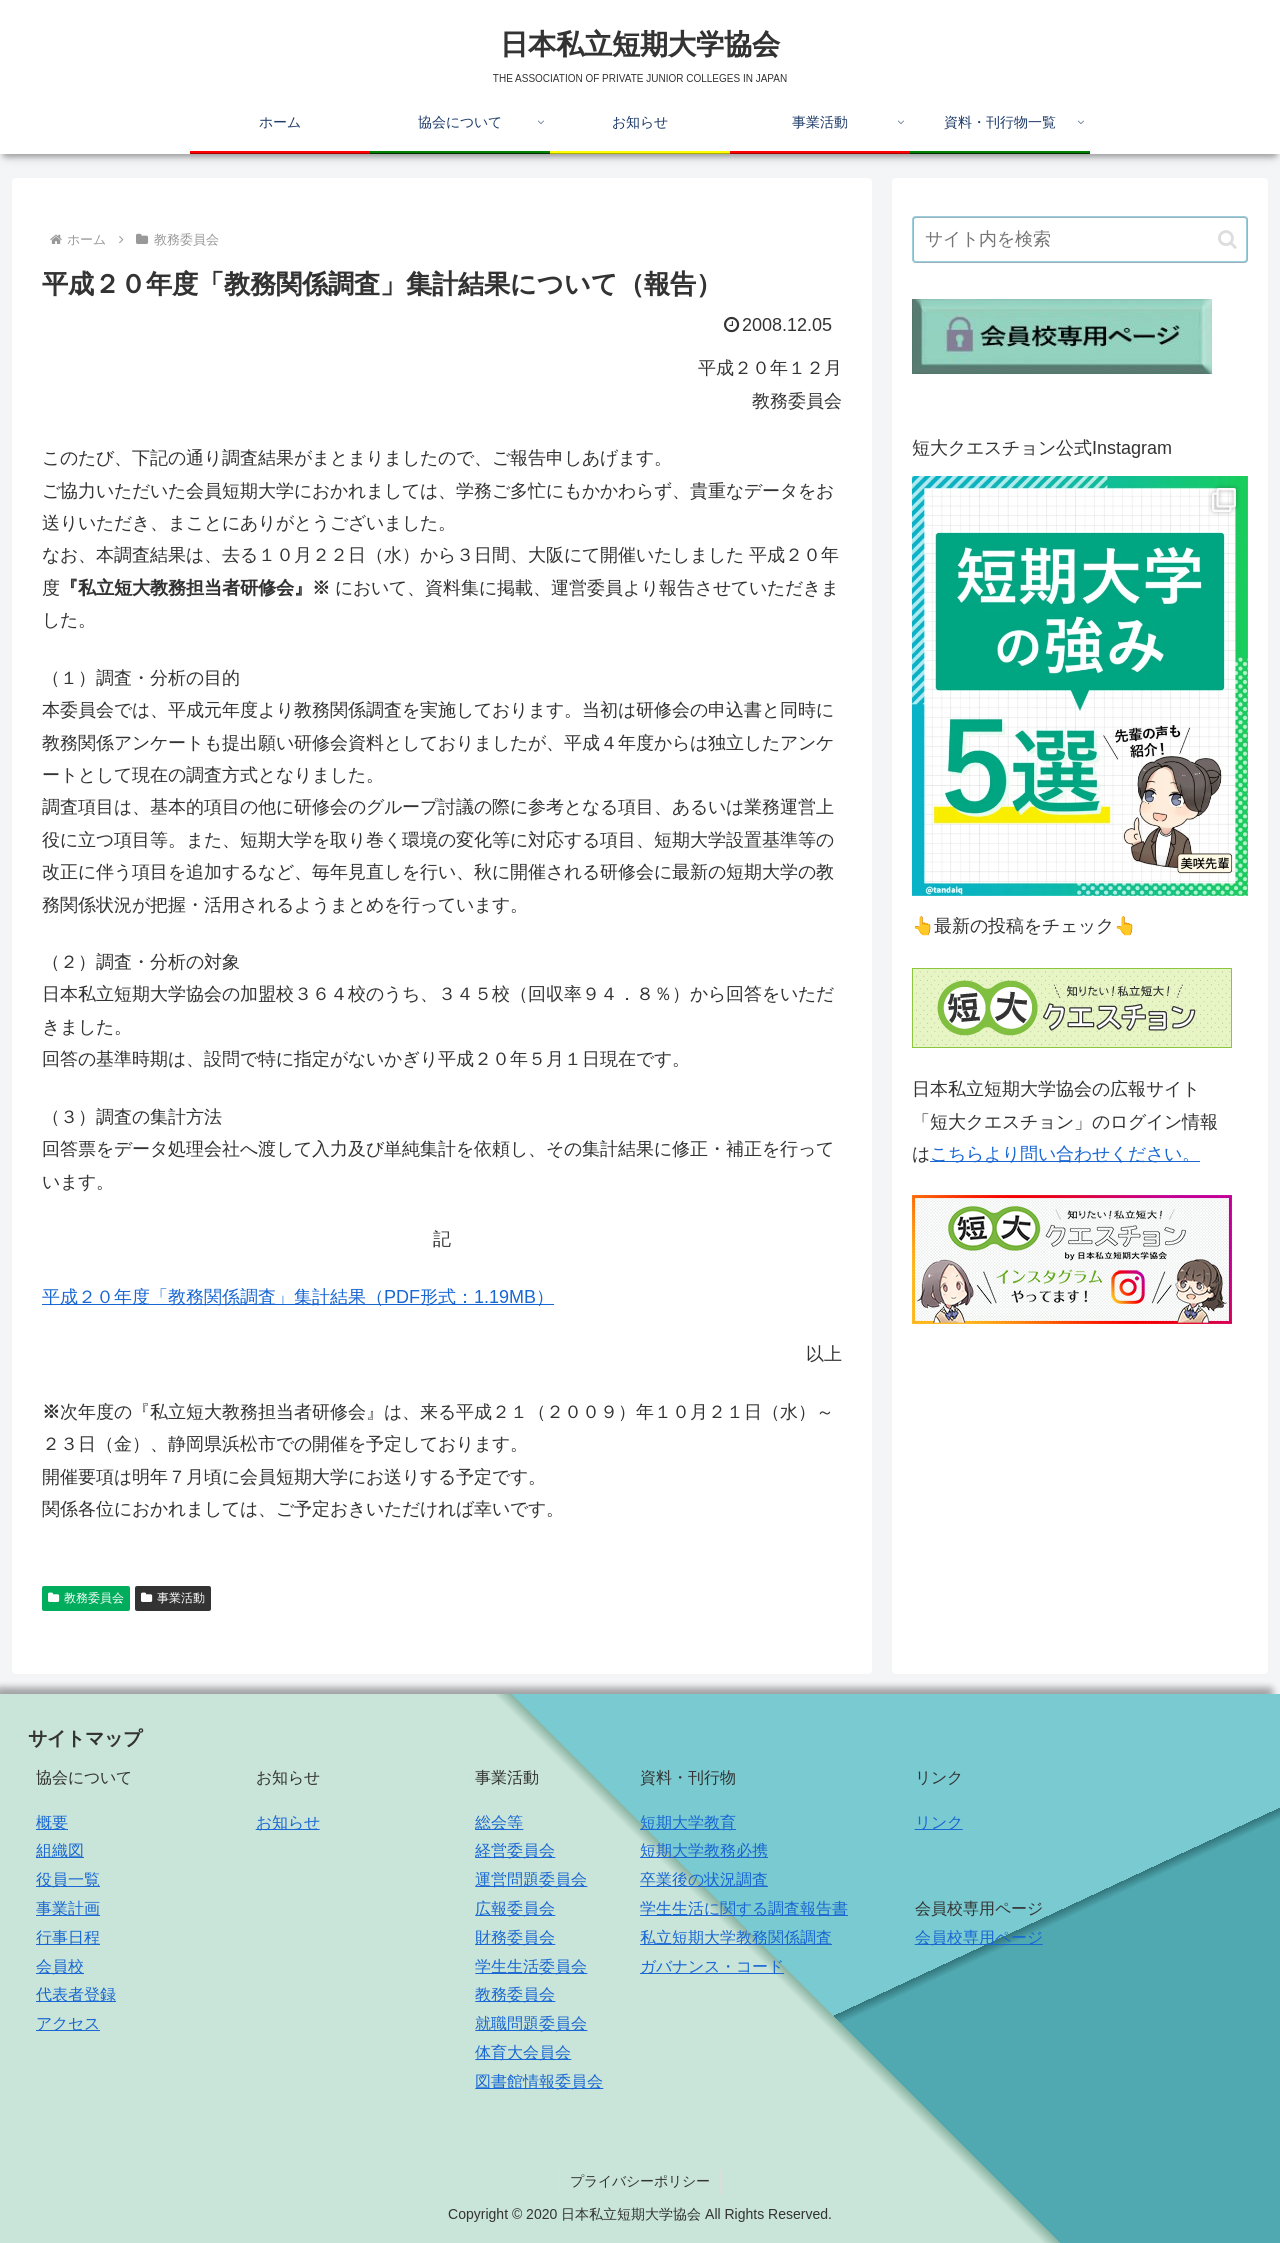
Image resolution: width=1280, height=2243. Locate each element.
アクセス (68, 2023)
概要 (52, 1822)
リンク (939, 1822)
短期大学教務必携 (704, 1850)
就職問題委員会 (531, 2023)
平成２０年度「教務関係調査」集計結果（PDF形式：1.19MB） (298, 1297)
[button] (1227, 239)
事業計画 (68, 1908)
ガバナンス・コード (712, 1966)
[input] (1080, 239)
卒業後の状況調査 (704, 1879)
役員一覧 (68, 1879)
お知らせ (288, 1822)
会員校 (60, 1966)
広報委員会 (515, 1908)
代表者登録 (76, 1994)
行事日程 (68, 1937)
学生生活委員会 (531, 1966)
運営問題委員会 (531, 1879)
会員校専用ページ (979, 1937)
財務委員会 (515, 1937)
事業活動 (173, 1598)
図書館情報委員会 (539, 2081)
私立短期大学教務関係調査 (736, 1937)
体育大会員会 (523, 2052)
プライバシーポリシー (640, 2181)
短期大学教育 (688, 1822)
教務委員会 (86, 1598)
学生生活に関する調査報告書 (744, 1908)
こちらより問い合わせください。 (1065, 1154)
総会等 (499, 1822)
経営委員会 (515, 1850)
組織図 (60, 1850)
